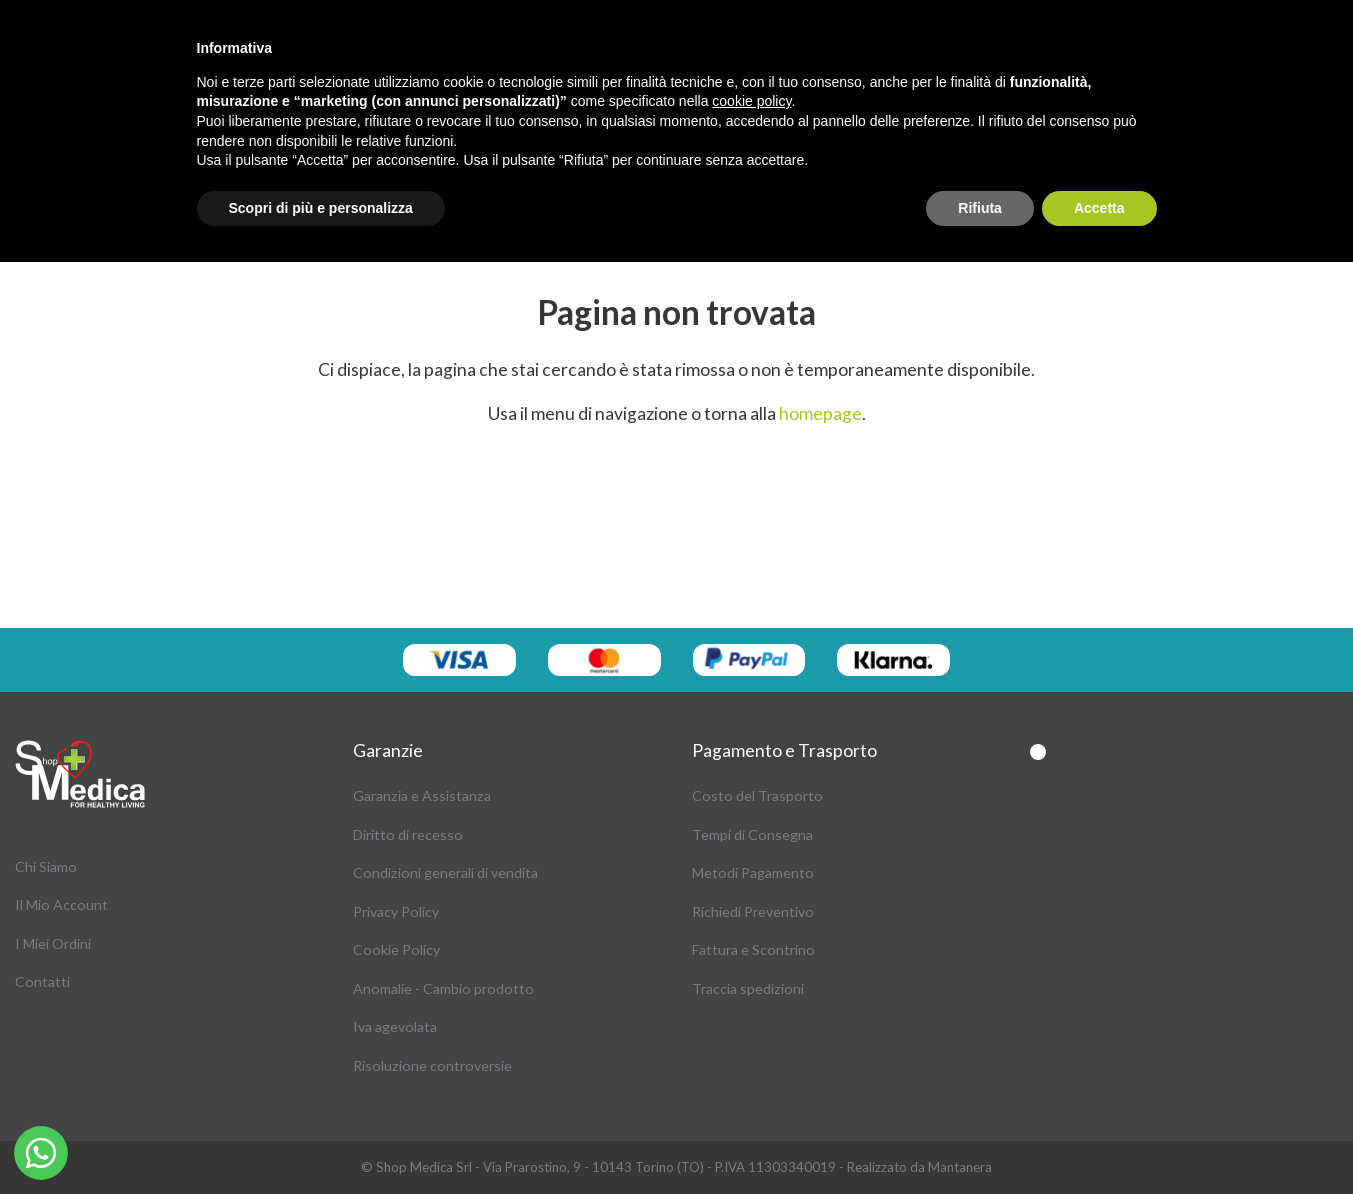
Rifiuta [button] (980, 208)
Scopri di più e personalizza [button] (321, 208)
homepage (820, 413)
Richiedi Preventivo (753, 911)
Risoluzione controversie (432, 1065)
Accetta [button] (1099, 208)
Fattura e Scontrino (753, 949)
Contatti (42, 981)
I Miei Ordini (53, 943)
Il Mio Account (61, 904)
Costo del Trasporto (757, 795)
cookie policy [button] (751, 101)
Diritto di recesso (408, 834)
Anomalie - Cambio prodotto (443, 988)
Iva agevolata (395, 1026)
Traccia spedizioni (748, 988)
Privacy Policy (396, 911)
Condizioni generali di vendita (445, 872)
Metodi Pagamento (753, 872)
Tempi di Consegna (752, 834)
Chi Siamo (46, 866)
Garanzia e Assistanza (422, 795)
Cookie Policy (396, 949)
